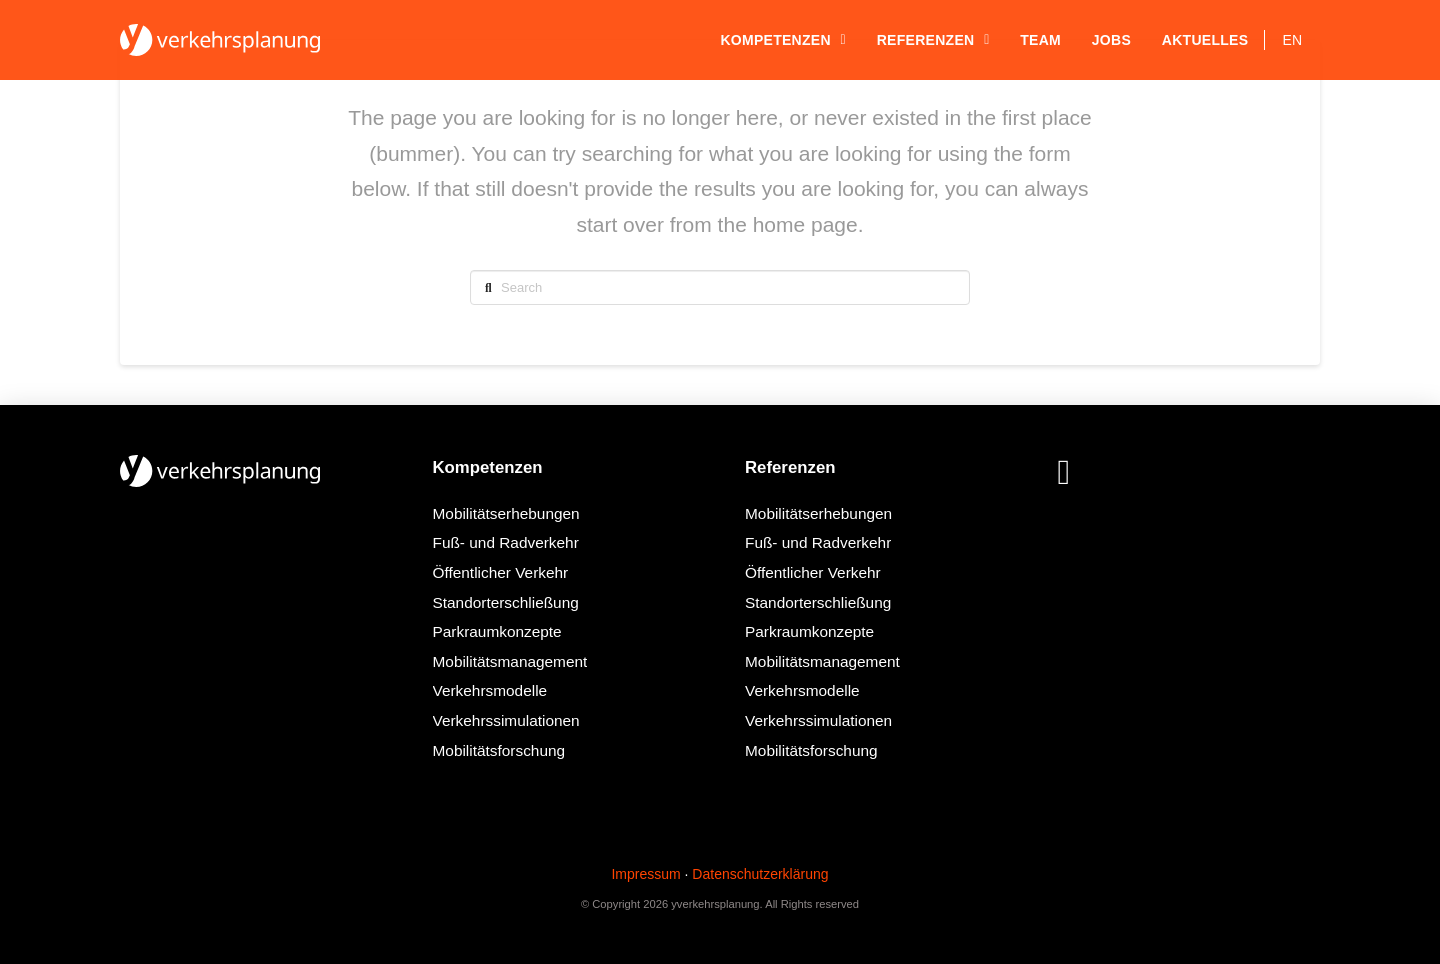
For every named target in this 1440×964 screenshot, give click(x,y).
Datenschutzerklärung (760, 874)
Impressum (645, 874)
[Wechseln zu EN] (1292, 40)
